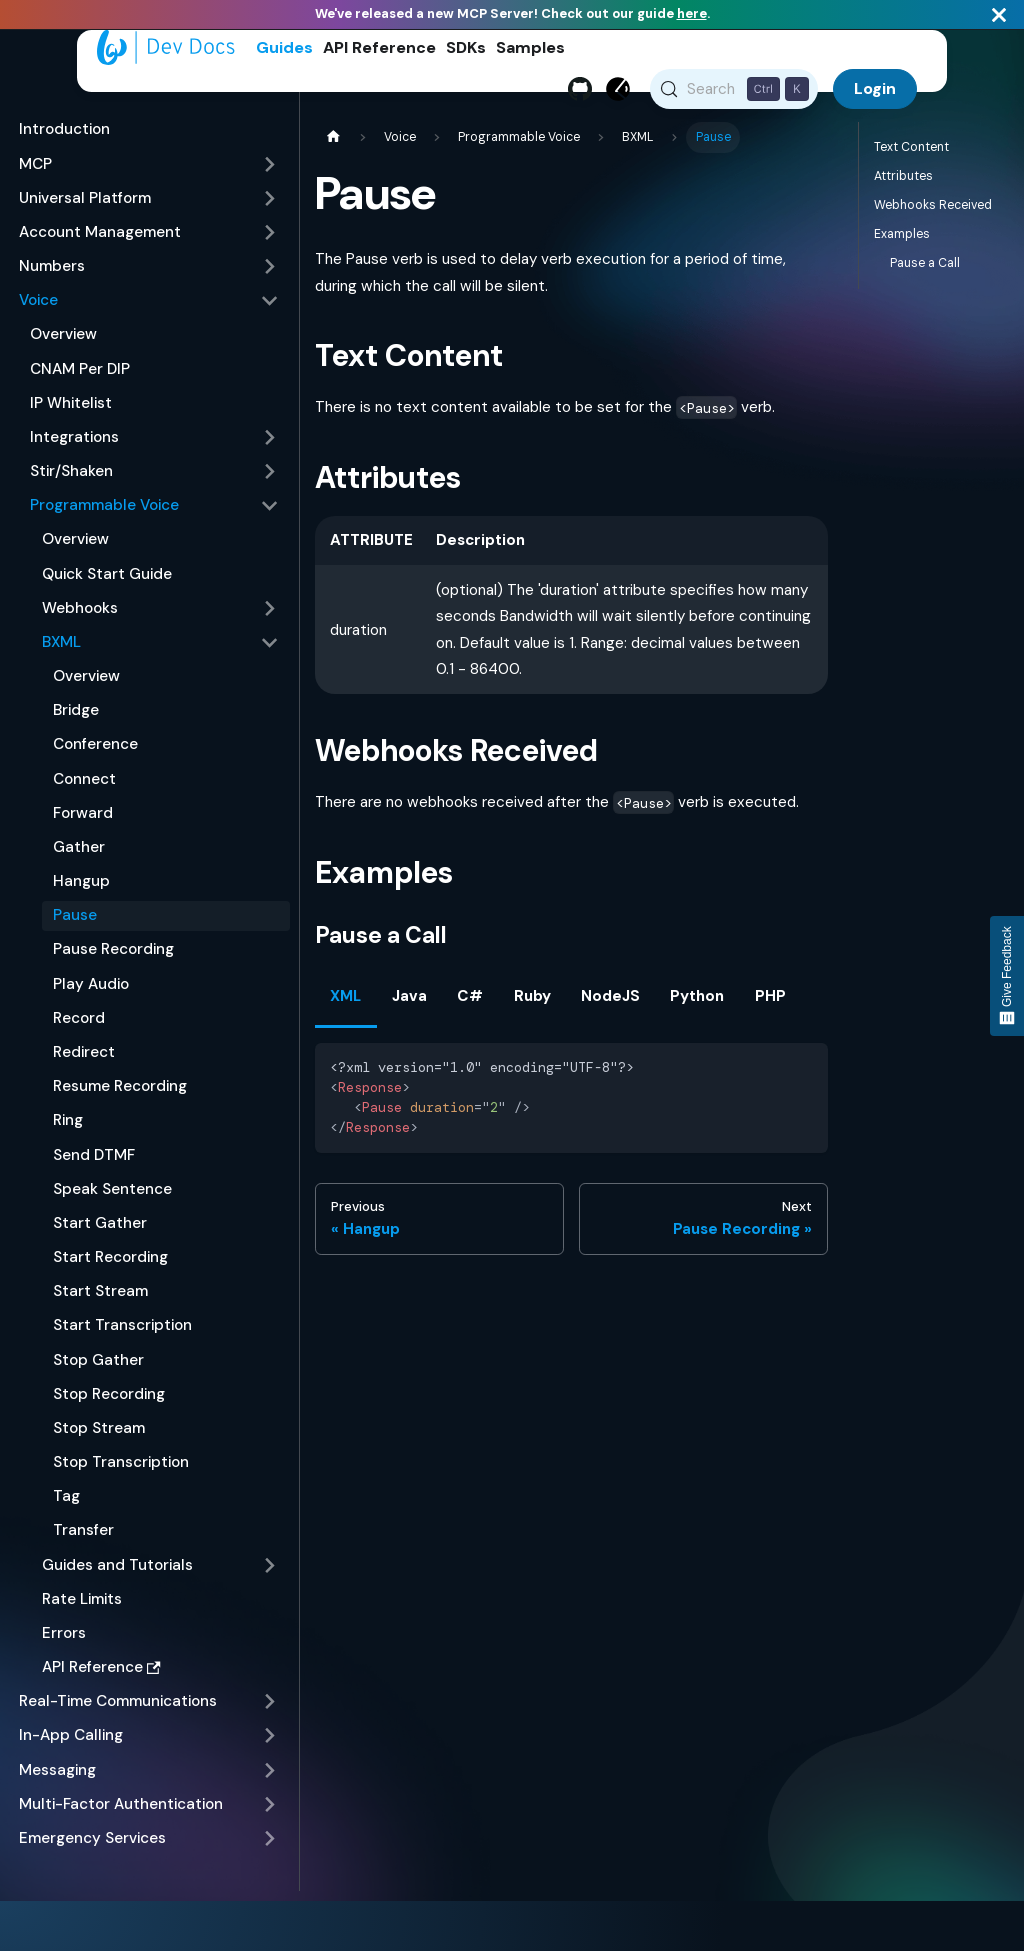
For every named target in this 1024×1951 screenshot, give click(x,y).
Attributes (903, 183)
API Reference (379, 47)
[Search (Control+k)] (734, 89)
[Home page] (333, 144)
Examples (902, 241)
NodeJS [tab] (610, 1003)
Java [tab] (409, 1003)
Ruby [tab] (532, 1003)
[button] (149, 171)
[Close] (999, 14)
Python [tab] (697, 1003)
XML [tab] (345, 1003)
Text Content (911, 154)
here (692, 13)
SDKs (466, 47)
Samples (530, 47)
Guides (284, 47)
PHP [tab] (770, 1003)
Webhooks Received (933, 212)
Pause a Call (925, 270)
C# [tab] (470, 1003)
